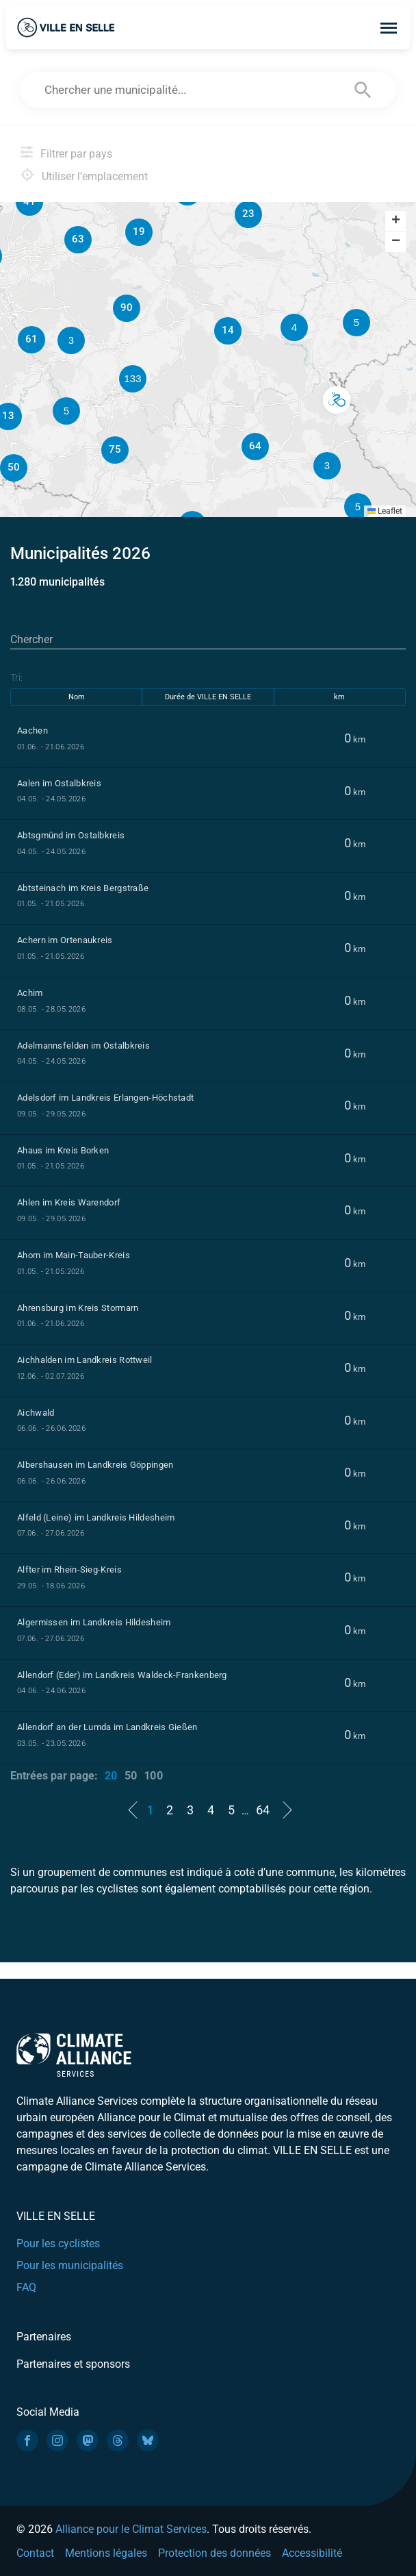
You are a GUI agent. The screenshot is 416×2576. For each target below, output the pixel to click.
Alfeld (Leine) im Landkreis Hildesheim (95, 1517)
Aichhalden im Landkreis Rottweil (85, 1360)
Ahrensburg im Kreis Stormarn (77, 1308)
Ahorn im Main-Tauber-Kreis (73, 1255)
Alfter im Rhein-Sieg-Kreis (69, 1569)
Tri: (16, 677)
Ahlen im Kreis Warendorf (68, 1202)
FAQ (26, 2287)
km (339, 696)
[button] (336, 400)
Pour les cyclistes (58, 2243)
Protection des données (214, 2553)
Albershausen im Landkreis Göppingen (95, 1465)
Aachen (32, 730)
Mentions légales (106, 2553)
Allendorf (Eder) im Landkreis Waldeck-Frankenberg (122, 1675)
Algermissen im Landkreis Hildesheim (94, 1622)
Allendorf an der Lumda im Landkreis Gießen (107, 1727)
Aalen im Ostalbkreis (59, 783)
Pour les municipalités (69, 2265)
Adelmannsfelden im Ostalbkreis (83, 1045)
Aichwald (35, 1413)
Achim (30, 993)
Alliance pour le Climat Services (131, 2529)
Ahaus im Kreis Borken (63, 1150)
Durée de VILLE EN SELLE (208, 696)
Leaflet (384, 511)
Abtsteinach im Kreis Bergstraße (82, 888)
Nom (76, 696)
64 (263, 1810)
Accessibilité (312, 2553)
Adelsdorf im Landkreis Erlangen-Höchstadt (105, 1097)
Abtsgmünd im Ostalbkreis (71, 835)
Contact (35, 2553)
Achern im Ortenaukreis (65, 940)
